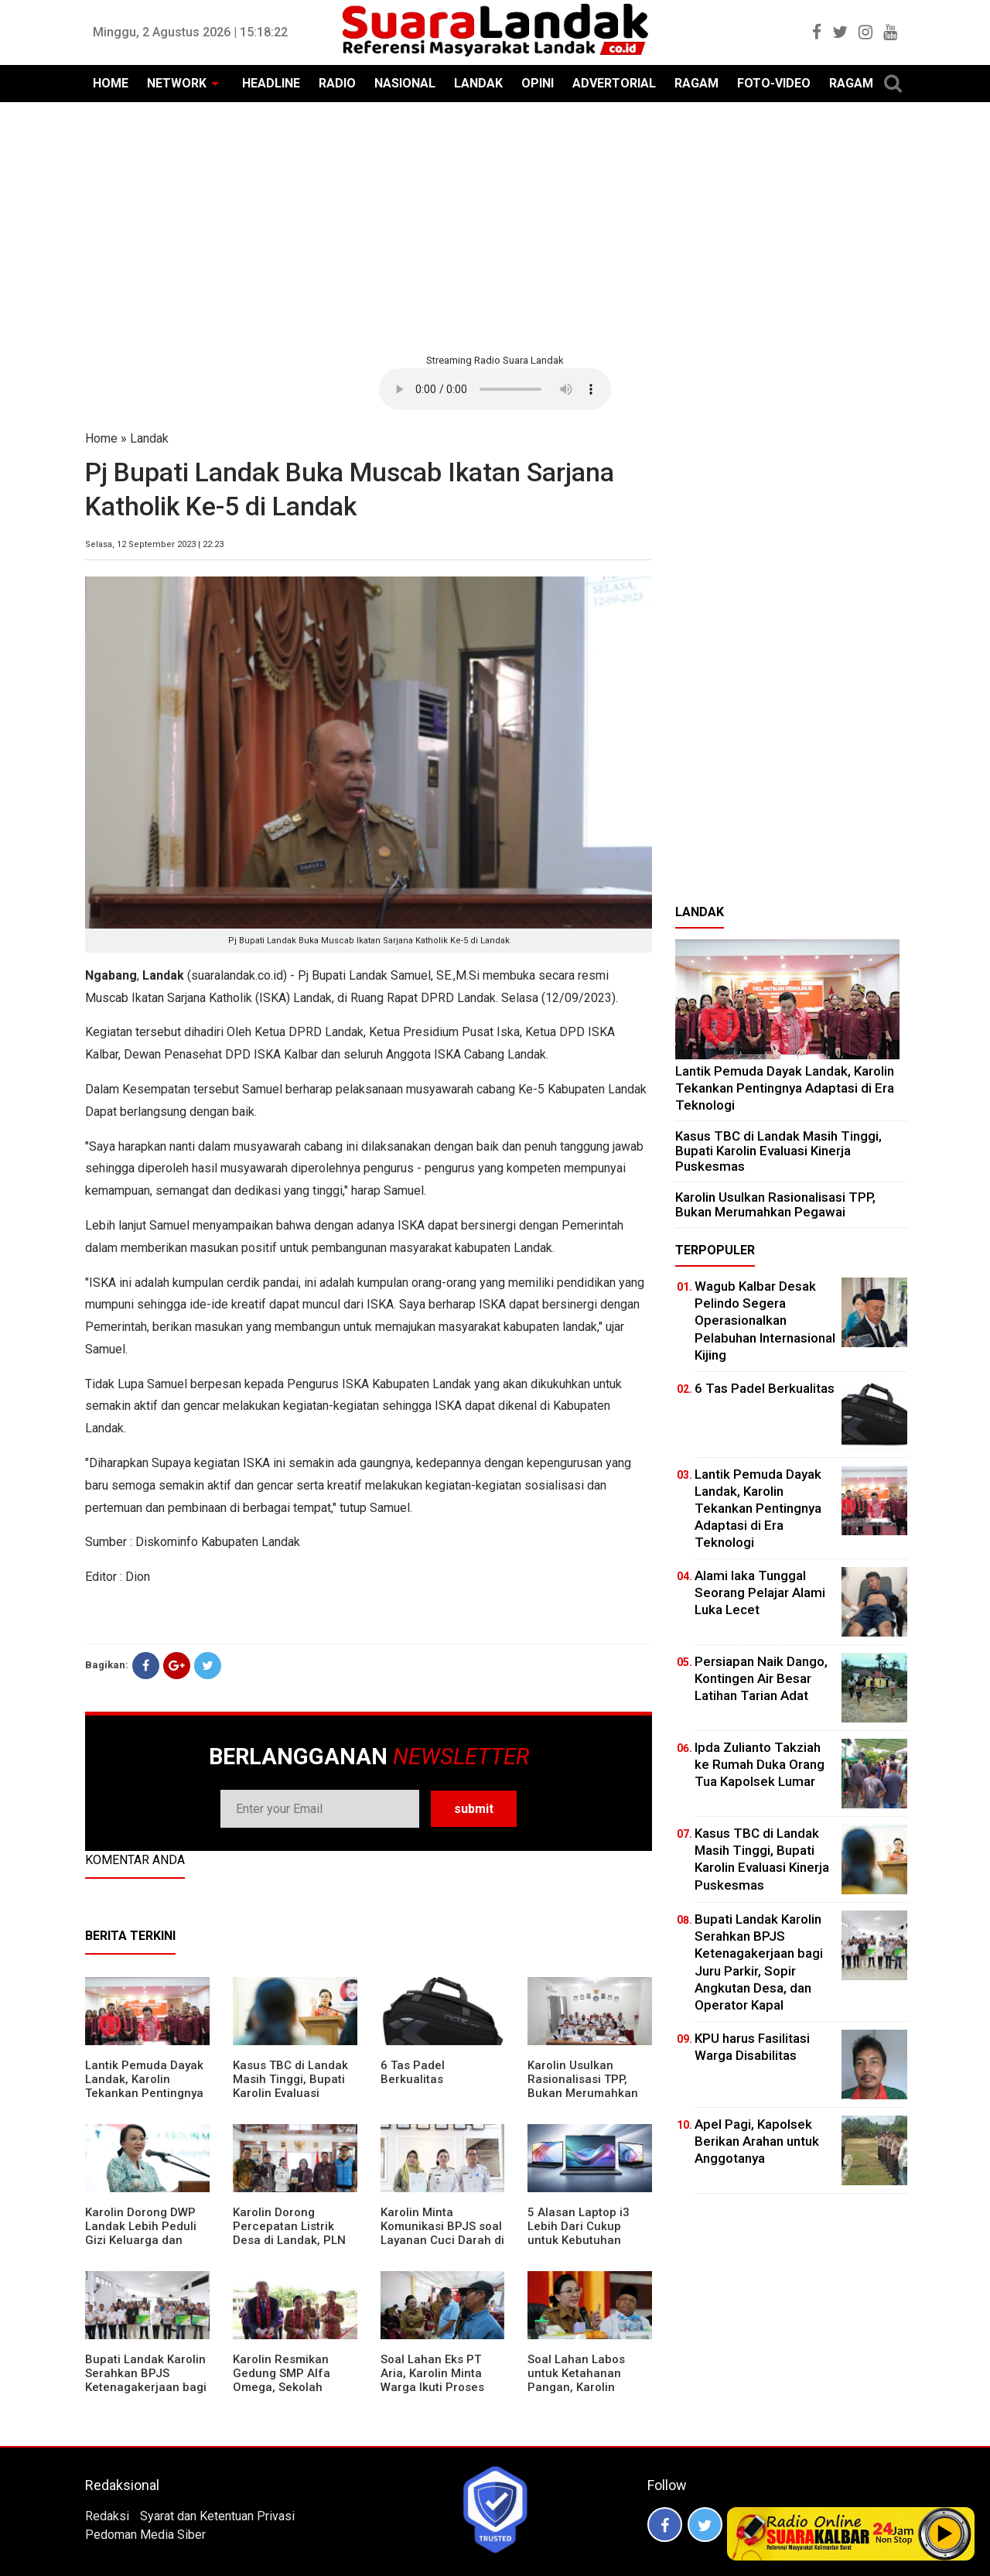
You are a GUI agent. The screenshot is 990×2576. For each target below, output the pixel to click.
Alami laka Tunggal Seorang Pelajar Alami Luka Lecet (760, 1592)
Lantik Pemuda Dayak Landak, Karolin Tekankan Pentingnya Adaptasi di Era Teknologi (144, 2093)
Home (101, 438)
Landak (149, 438)
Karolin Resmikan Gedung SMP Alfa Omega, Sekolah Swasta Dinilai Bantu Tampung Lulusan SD (290, 2387)
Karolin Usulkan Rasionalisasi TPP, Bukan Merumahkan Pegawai (582, 2086)
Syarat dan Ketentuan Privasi (217, 2516)
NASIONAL (404, 83)
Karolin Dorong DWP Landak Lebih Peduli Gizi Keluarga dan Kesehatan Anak (140, 2233)
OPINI (537, 83)
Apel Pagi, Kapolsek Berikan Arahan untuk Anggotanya (757, 2141)
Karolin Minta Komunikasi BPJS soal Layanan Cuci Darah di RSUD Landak (442, 2233)
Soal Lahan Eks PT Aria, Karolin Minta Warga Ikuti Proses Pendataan (432, 2380)
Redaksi (107, 2516)
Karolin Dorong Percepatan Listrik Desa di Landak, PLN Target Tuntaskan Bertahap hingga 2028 (294, 2240)
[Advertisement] (495, 226)
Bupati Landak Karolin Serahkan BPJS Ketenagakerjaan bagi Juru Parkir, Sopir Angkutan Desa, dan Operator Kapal (146, 2394)
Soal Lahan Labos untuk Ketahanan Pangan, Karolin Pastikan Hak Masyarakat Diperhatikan (576, 2394)
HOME (110, 83)
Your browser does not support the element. (495, 389)
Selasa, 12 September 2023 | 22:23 (154, 544)
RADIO (337, 83)
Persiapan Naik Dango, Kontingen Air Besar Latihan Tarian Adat (761, 1678)
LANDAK (478, 83)
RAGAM (696, 83)
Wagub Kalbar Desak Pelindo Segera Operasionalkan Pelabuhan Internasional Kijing (765, 1320)
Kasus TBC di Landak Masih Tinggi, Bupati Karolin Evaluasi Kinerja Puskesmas (290, 2086)
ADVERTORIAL (614, 83)
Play (945, 2533)
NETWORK (177, 83)
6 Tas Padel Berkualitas (413, 2072)
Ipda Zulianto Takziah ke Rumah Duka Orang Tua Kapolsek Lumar (759, 1764)
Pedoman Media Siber (145, 2534)
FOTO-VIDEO (774, 83)
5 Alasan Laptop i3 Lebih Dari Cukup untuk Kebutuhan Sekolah (578, 2233)
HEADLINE (271, 83)
